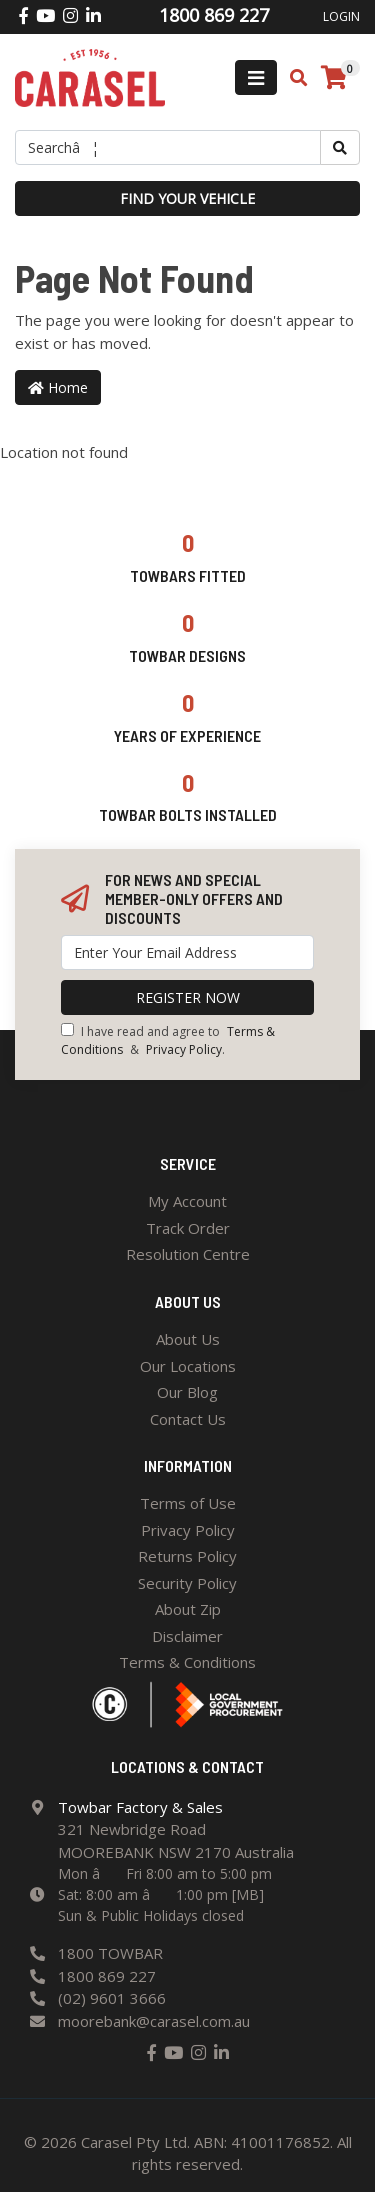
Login (341, 16)
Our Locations (188, 1366)
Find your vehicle (187, 198)
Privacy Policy (184, 1049)
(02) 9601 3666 (112, 1998)
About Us (188, 1339)
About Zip (188, 1609)
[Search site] (340, 147)
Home (58, 387)
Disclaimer (187, 1636)
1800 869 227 (107, 1976)
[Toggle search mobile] (292, 78)
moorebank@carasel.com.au (154, 2021)
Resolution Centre (188, 1254)
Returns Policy (187, 1556)
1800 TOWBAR (110, 1953)
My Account (187, 1201)
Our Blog (187, 1392)
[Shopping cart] (334, 78)
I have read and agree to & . (168, 1040)
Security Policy (187, 1583)
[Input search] (168, 147)
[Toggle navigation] (256, 77)
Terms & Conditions (187, 1662)
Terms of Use (188, 1503)
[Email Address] (187, 952)
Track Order (188, 1228)
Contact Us (188, 1419)
